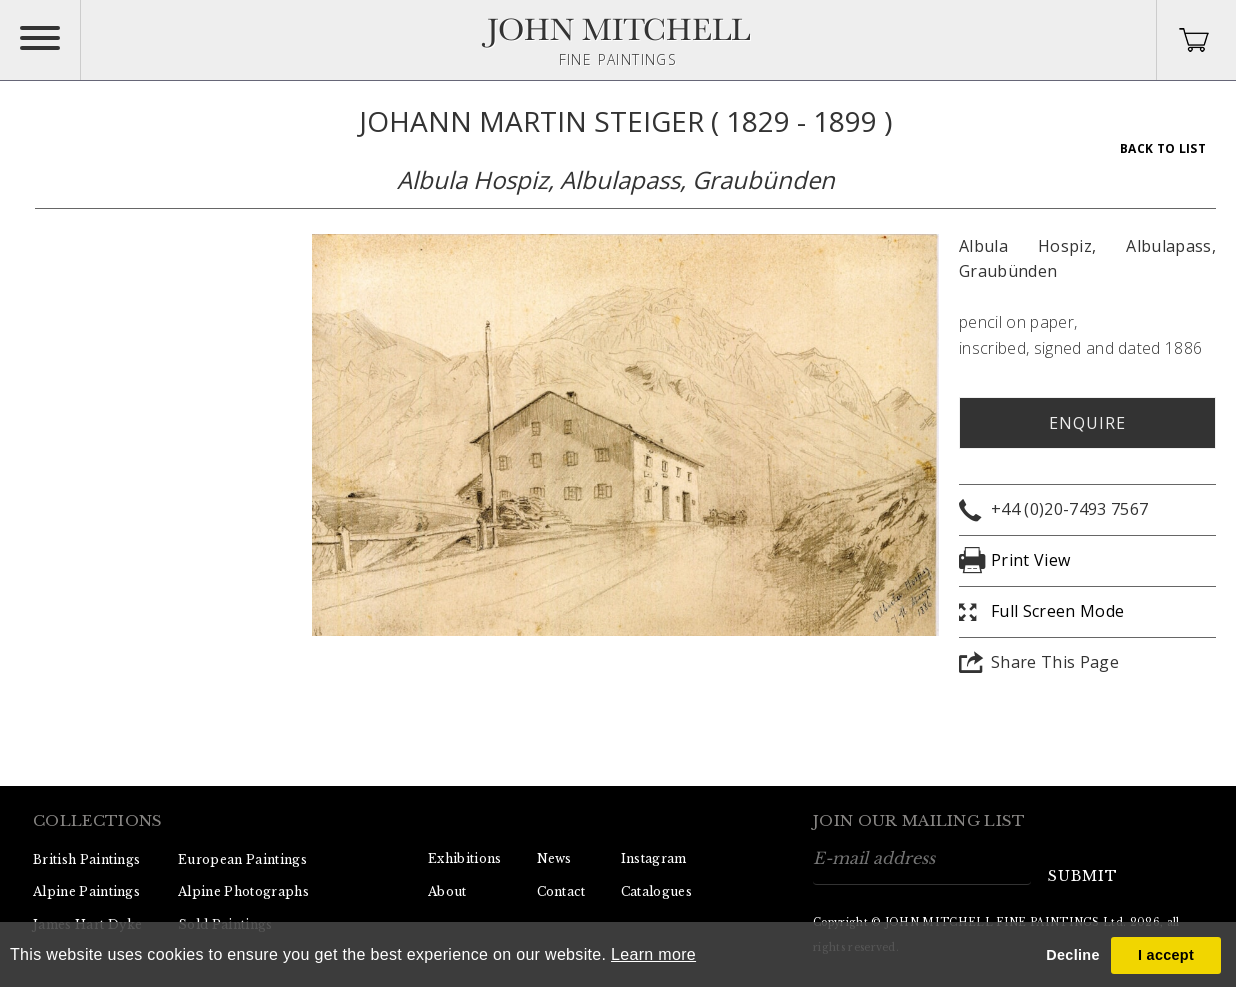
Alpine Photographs (243, 891)
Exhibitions (465, 858)
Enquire (1087, 423)
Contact (561, 891)
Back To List (1163, 148)
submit (1083, 876)
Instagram (654, 858)
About (447, 891)
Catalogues (656, 891)
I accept (1166, 955)
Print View (1030, 560)
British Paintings (86, 859)
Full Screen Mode (1057, 611)
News (554, 858)
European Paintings (242, 859)
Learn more (653, 954)
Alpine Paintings (86, 891)
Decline (1072, 955)
